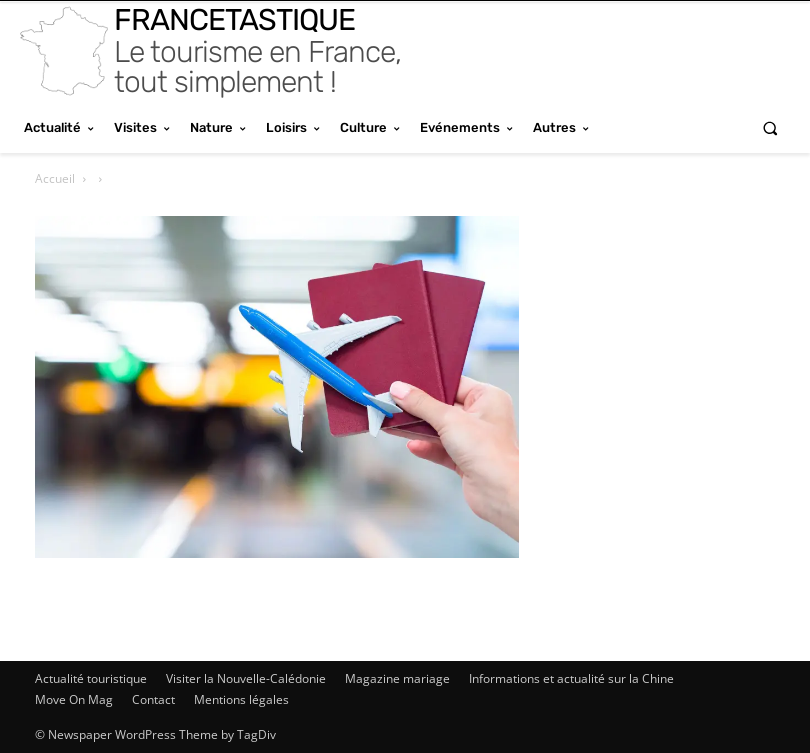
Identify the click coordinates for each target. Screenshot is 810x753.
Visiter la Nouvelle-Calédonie (246, 678)
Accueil (55, 178)
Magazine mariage (397, 678)
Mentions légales (241, 699)
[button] (770, 127)
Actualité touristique (91, 678)
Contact (153, 699)
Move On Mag (74, 699)
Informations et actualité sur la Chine (571, 678)
